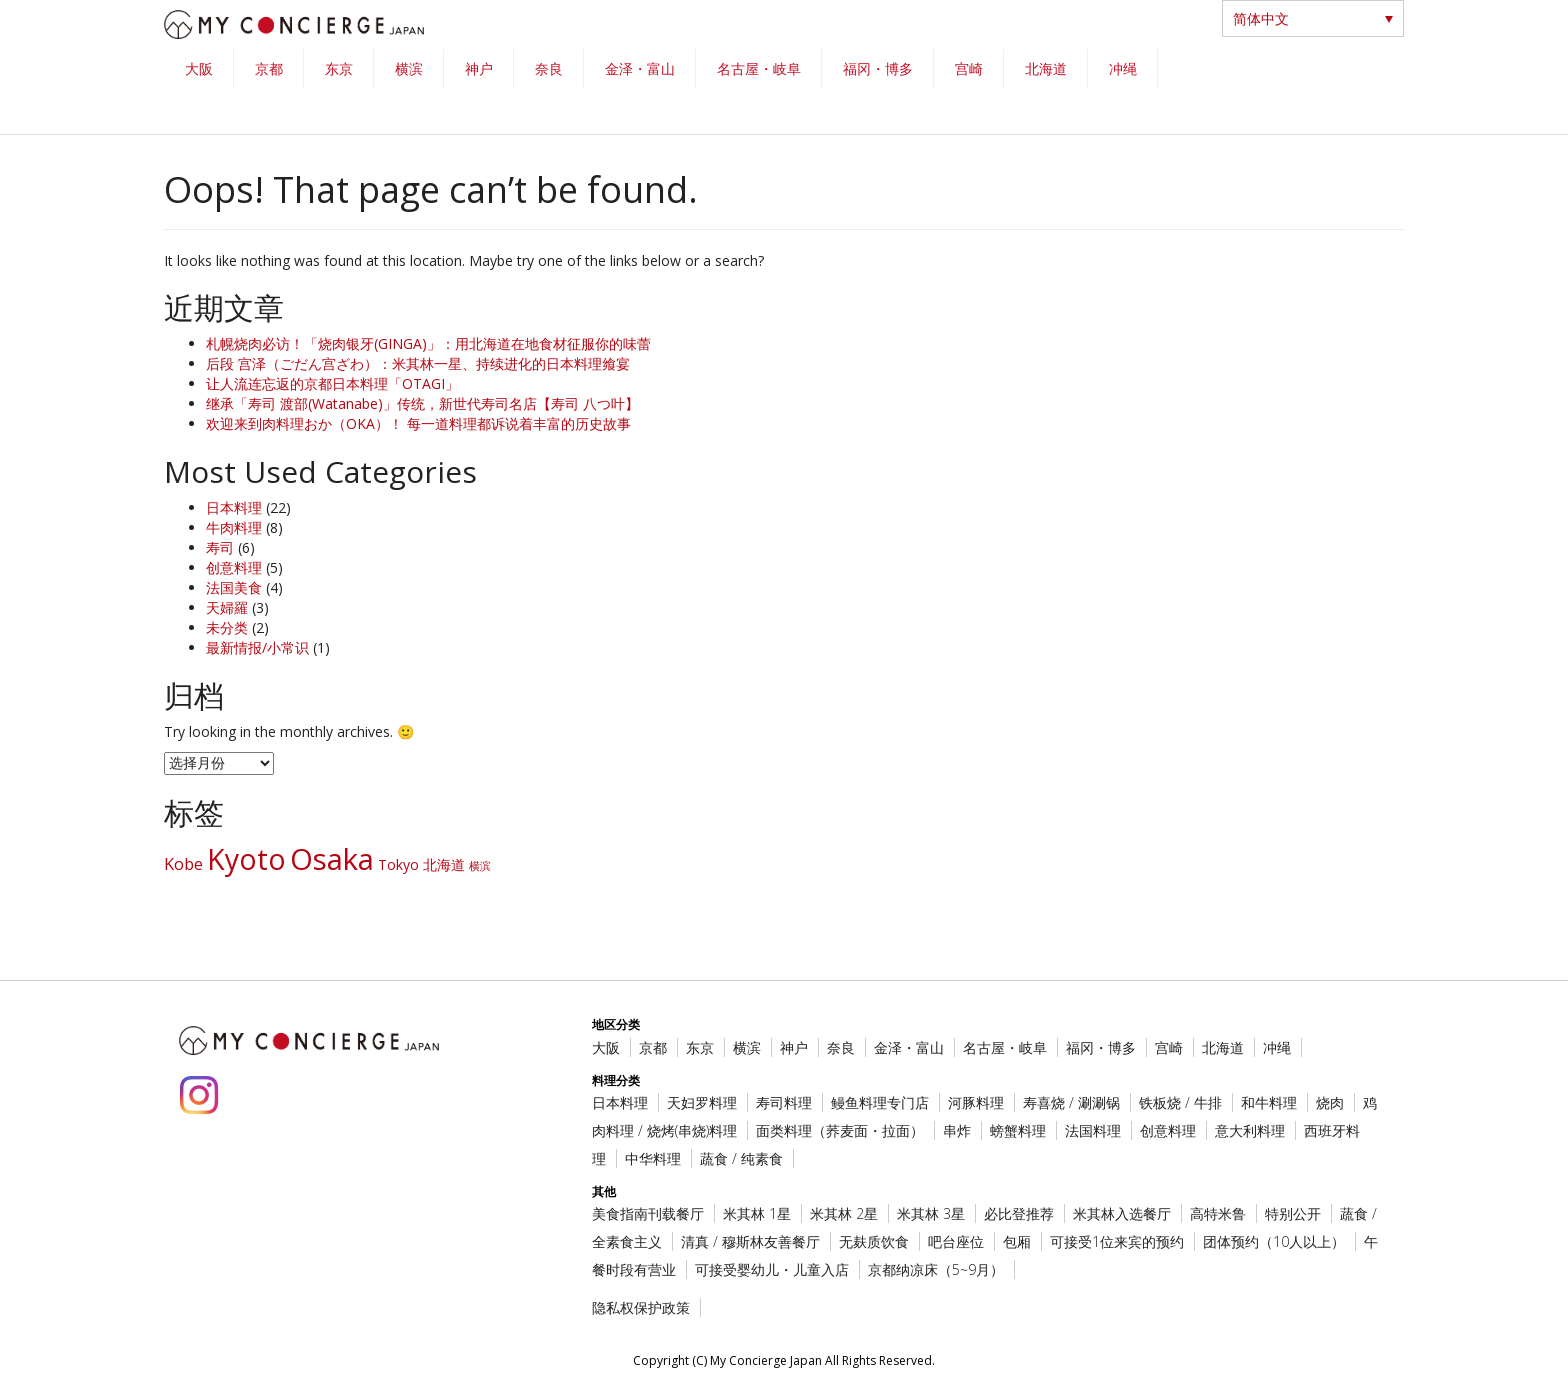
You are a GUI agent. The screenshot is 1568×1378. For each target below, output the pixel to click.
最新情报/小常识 (257, 647)
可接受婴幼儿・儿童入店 (772, 1269)
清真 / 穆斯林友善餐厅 (750, 1241)
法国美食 (234, 587)
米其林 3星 (931, 1213)
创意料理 (234, 567)
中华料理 (653, 1158)
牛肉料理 (234, 527)
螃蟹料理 (1018, 1130)
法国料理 (1093, 1130)
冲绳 (1123, 68)
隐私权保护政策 (641, 1307)
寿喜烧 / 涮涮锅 (1071, 1102)
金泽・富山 (640, 68)
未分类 (227, 627)
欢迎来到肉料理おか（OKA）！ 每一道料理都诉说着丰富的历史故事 (418, 423)
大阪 (199, 68)
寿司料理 (784, 1102)
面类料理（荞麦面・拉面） (840, 1130)
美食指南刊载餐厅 (648, 1213)
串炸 (957, 1130)
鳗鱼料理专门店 (880, 1102)
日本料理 (234, 507)
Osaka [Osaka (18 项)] (332, 859)
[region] (784, 91)
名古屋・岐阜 (759, 68)
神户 (479, 68)
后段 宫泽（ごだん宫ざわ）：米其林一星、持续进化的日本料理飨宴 (418, 363)
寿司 (220, 547)
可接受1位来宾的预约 (1117, 1241)
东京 (339, 68)
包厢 (1017, 1241)
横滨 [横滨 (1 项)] (480, 866)
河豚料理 (976, 1102)
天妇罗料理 (702, 1102)
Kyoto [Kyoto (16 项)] (246, 859)
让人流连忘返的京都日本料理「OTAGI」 (332, 383)
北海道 (1046, 68)
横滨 (409, 68)
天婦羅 (227, 607)
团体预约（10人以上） (1274, 1241)
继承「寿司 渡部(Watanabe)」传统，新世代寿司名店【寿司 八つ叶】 (422, 403)
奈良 (549, 68)
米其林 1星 (757, 1213)
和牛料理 (1269, 1102)
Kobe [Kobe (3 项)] (183, 863)
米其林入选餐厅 (1122, 1213)
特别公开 (1293, 1213)
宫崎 (969, 68)
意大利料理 (1250, 1130)
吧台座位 (956, 1241)
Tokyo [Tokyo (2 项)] (398, 864)
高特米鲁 (1218, 1213)
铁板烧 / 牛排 (1180, 1102)
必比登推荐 (1019, 1213)
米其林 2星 (844, 1213)
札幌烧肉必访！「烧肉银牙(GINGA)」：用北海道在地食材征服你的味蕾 (428, 343)
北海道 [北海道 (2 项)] (444, 864)
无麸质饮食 (874, 1241)
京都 (269, 68)
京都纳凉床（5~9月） (936, 1269)
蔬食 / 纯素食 (741, 1158)
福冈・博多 (878, 68)
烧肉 (1330, 1102)
